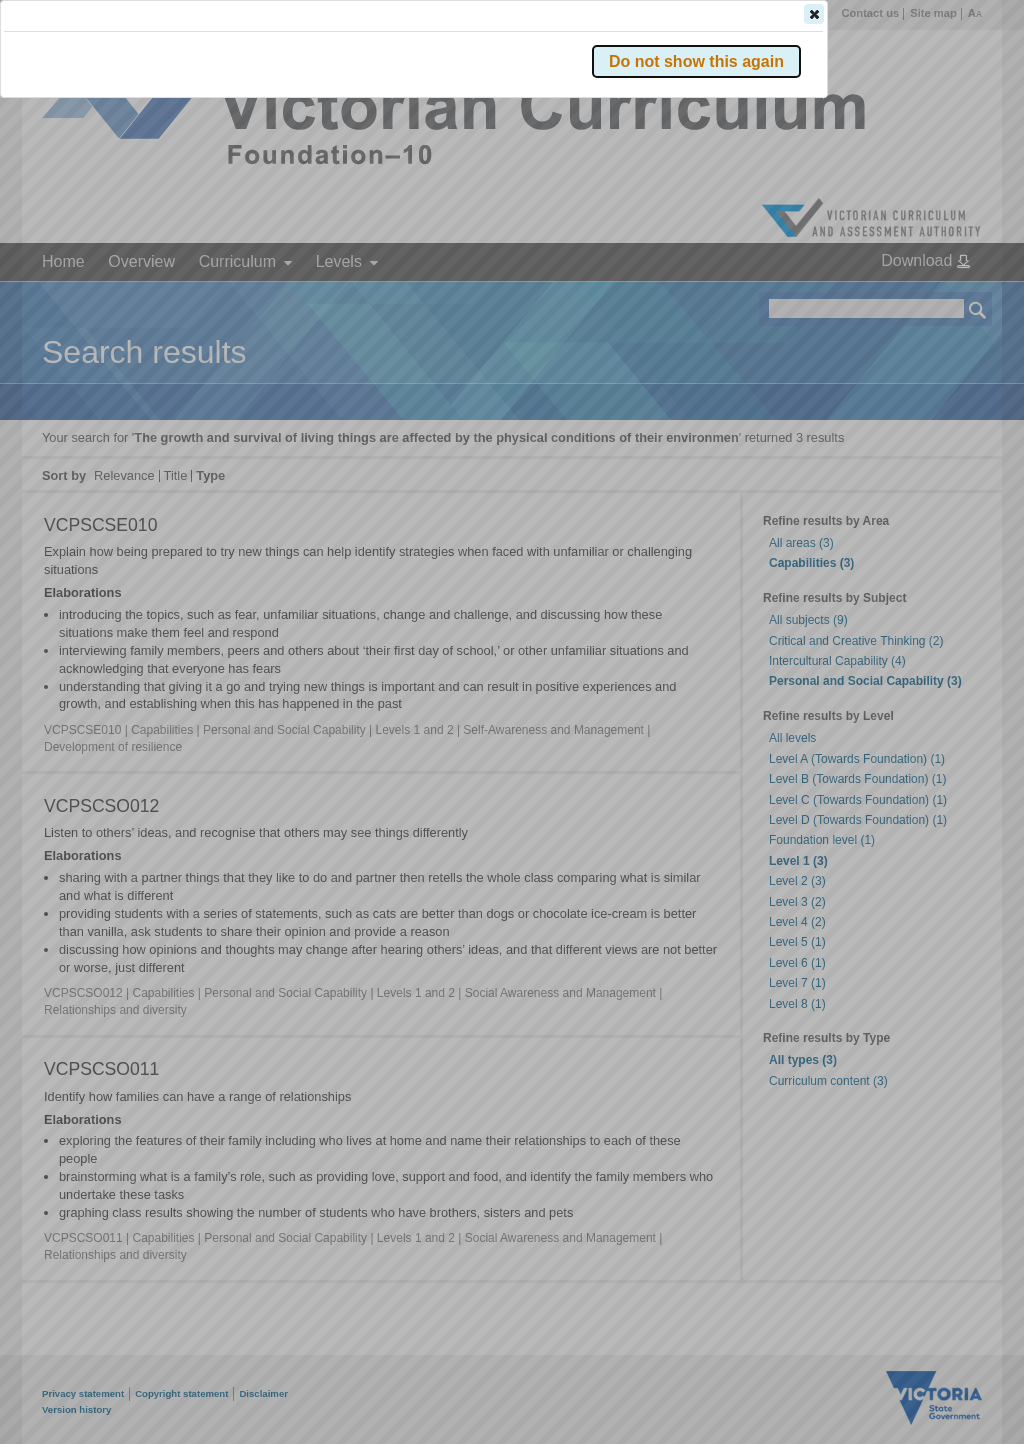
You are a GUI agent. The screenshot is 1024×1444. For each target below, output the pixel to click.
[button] (943, 299)
